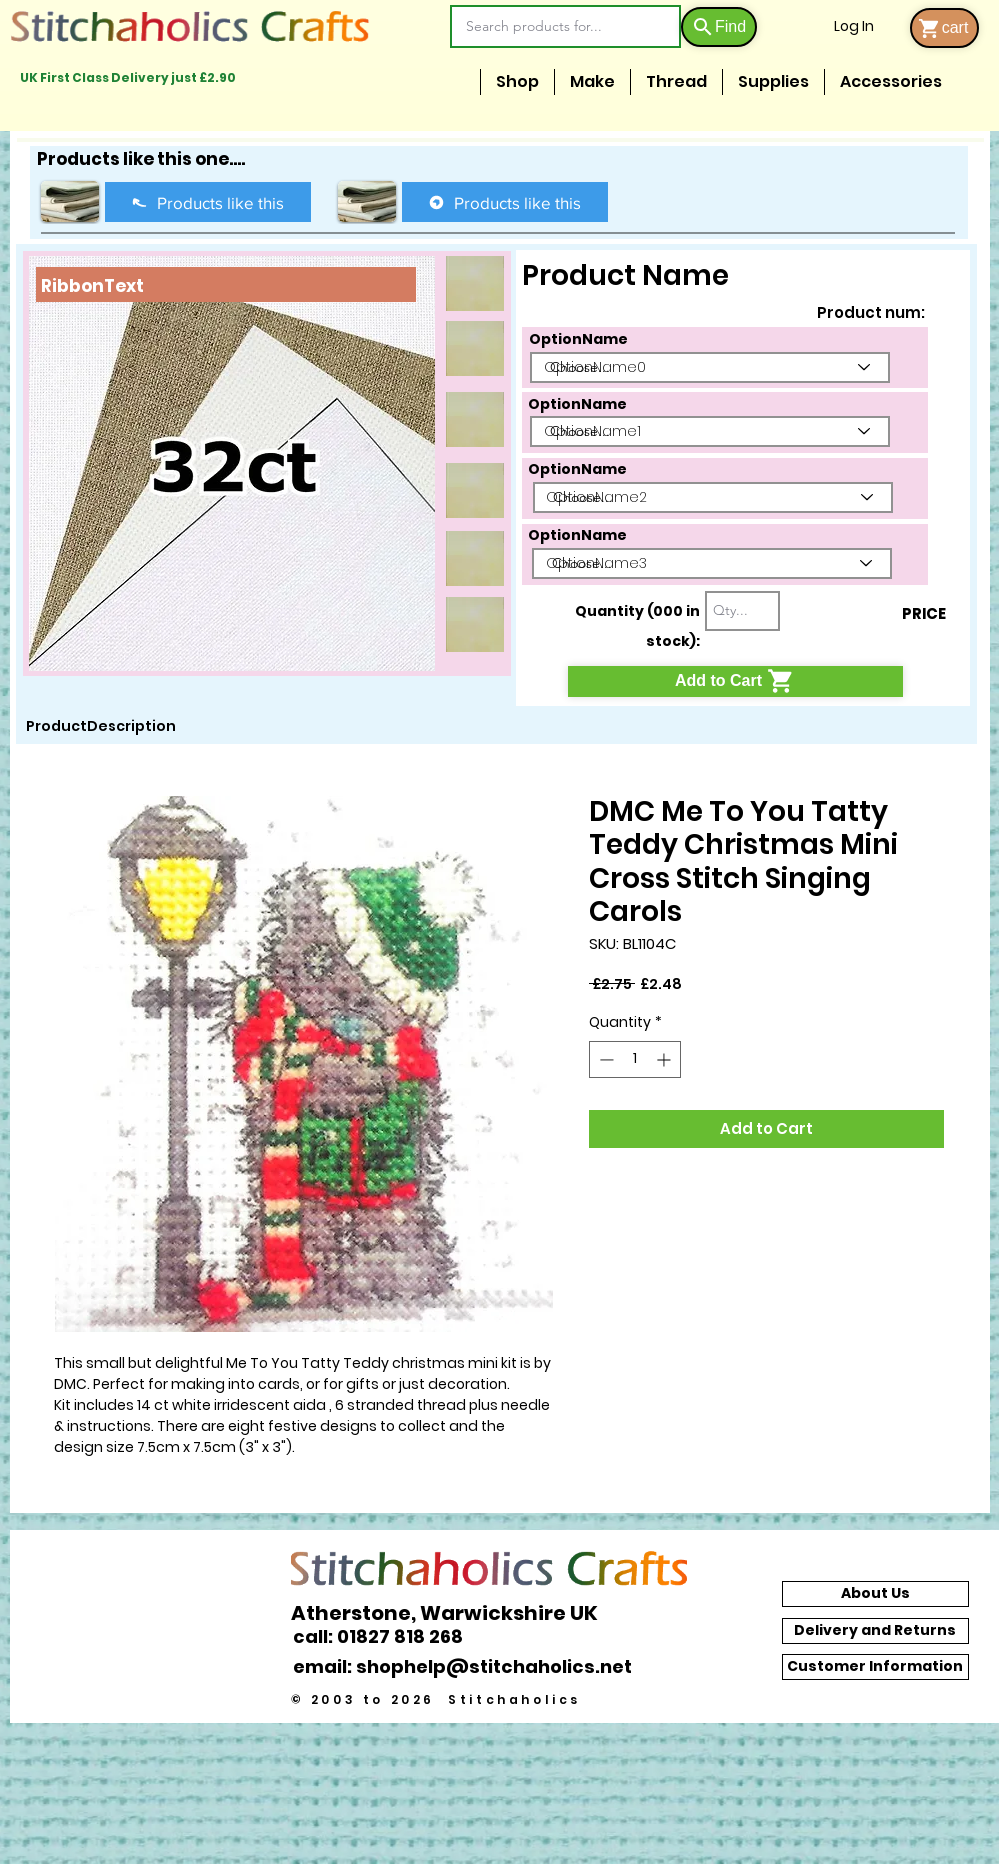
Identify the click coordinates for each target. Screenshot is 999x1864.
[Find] (719, 27)
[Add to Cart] (735, 681)
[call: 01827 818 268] (389, 1636)
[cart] (944, 28)
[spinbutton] (635, 1059)
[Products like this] (208, 202)
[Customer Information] (875, 1667)
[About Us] (875, 1594)
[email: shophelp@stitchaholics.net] (468, 1667)
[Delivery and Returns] (875, 1631)
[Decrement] (604, 1059)
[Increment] (665, 1059)
